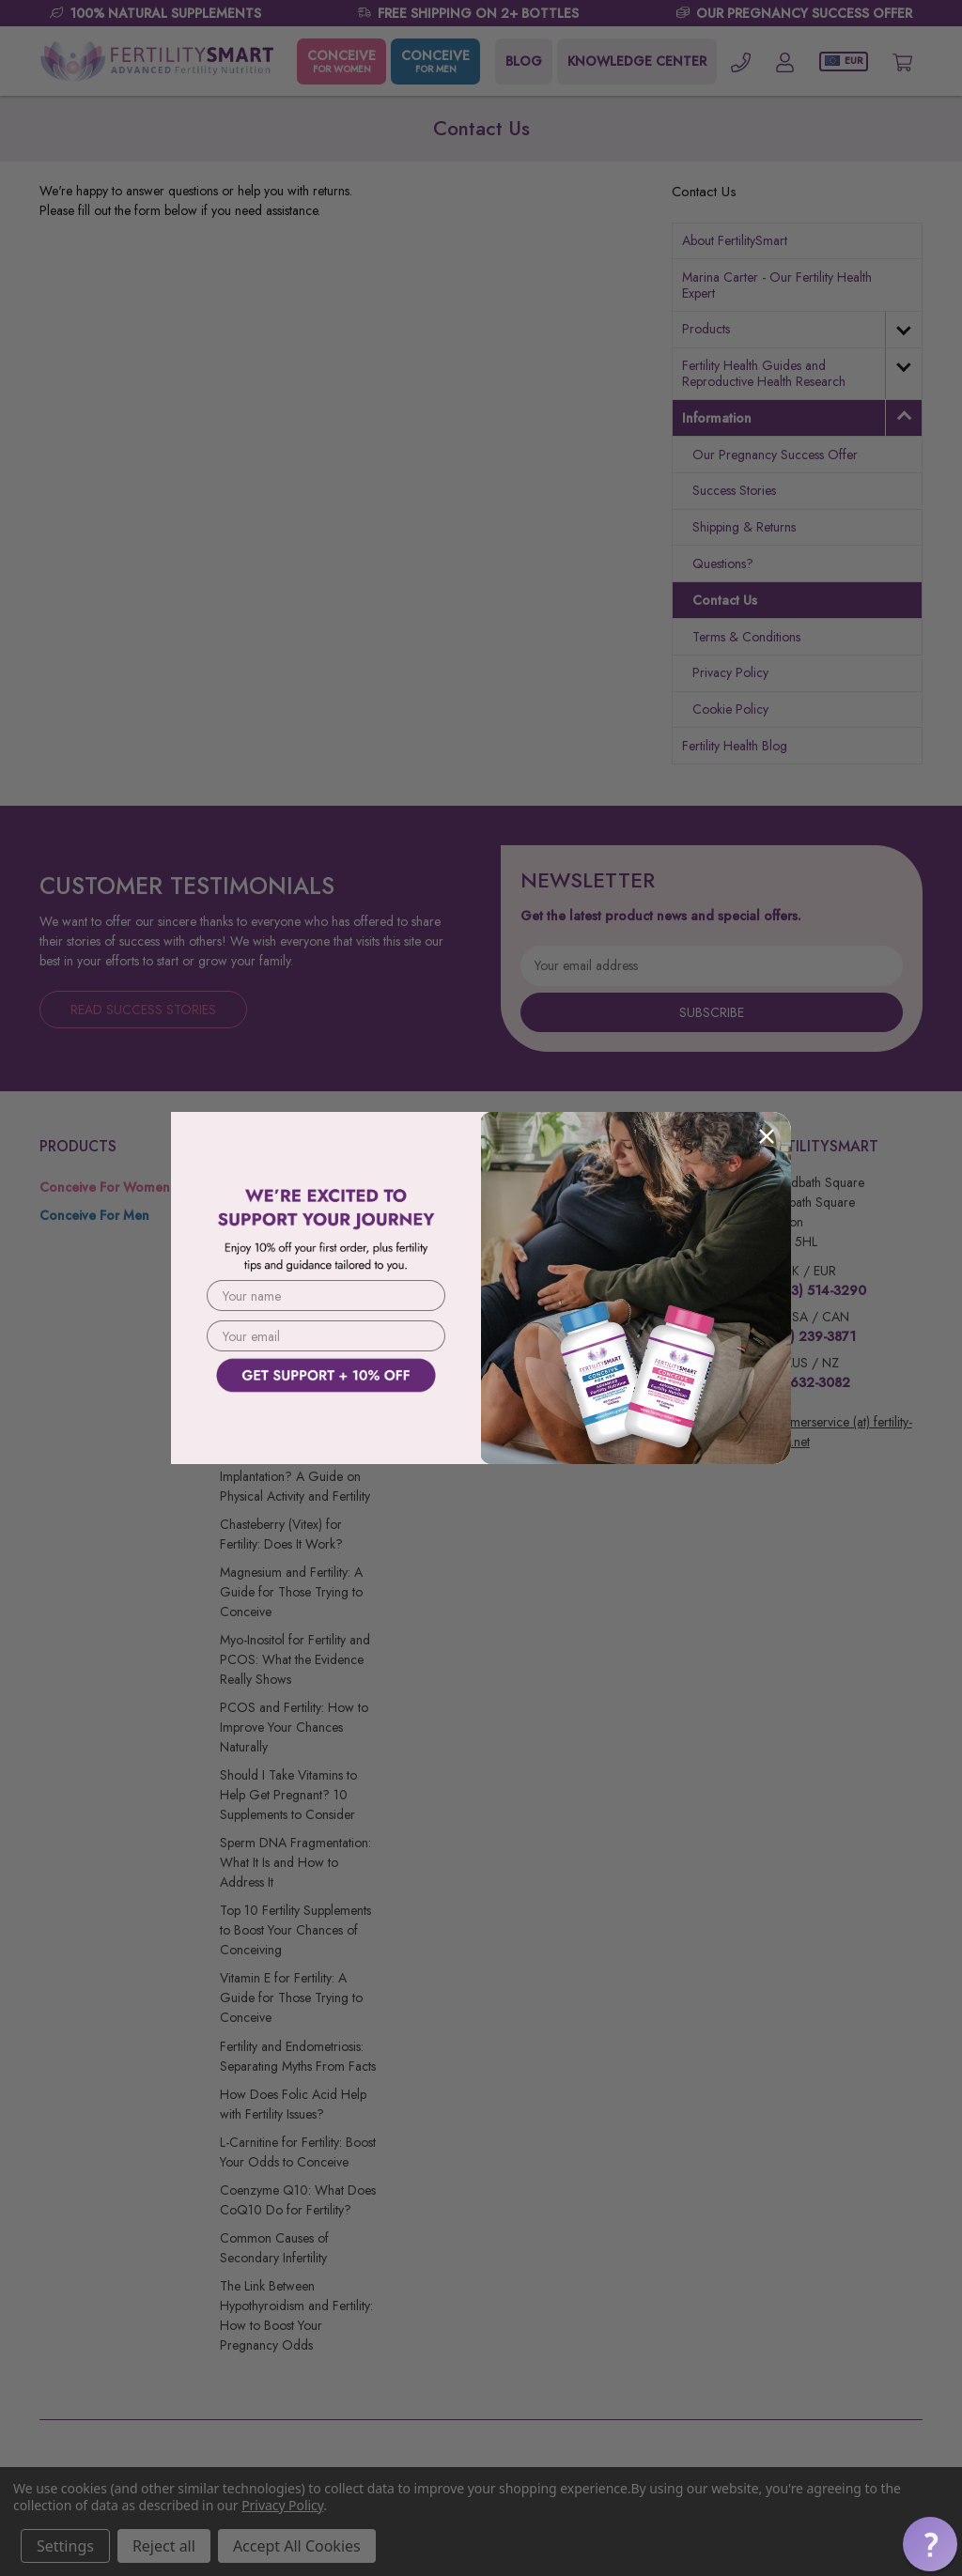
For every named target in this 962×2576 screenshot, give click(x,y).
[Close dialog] (767, 1136)
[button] (326, 1410)
